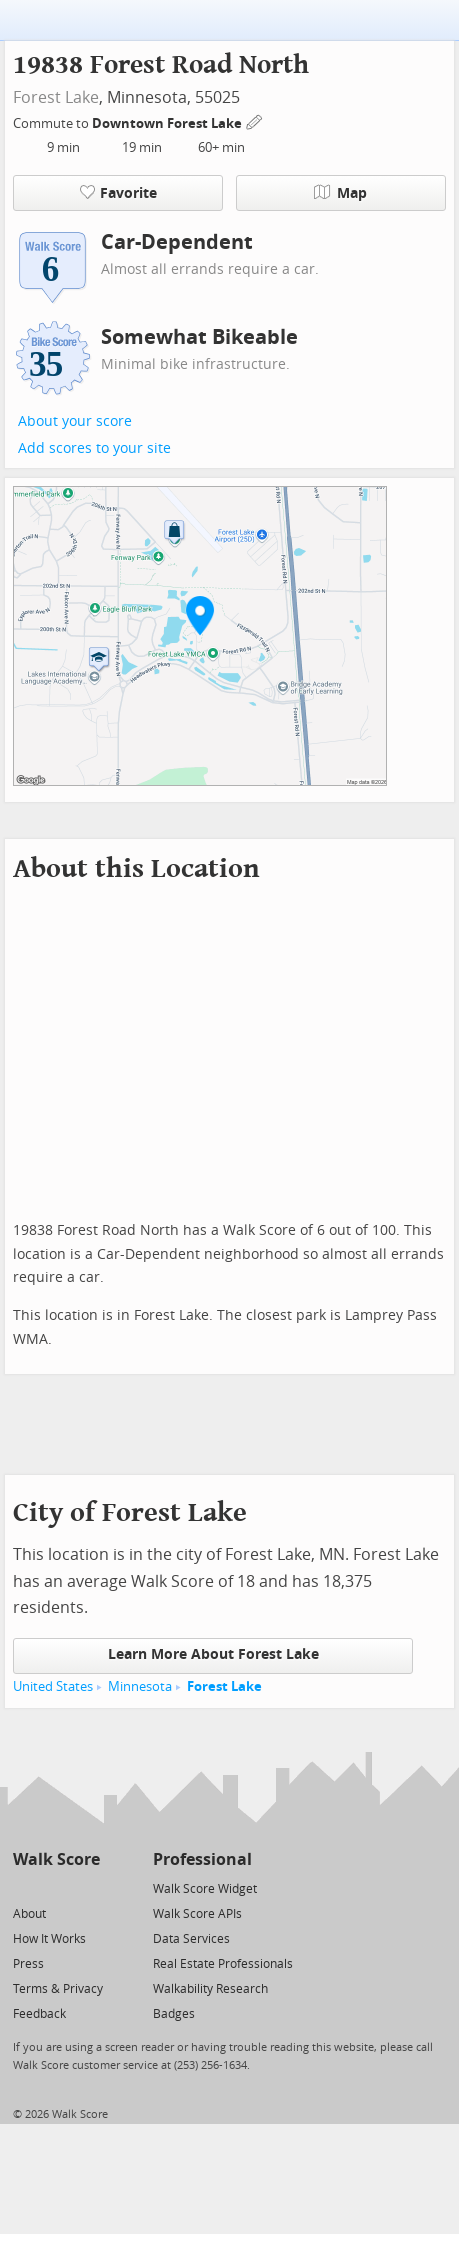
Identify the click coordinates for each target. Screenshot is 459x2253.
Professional (202, 1859)
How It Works (49, 1939)
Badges (174, 2014)
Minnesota (140, 1686)
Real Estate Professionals (223, 1964)
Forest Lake (56, 97)
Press (28, 1964)
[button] (200, 615)
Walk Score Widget (205, 1889)
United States (53, 1686)
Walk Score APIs (197, 1914)
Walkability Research (210, 1989)
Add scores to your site (94, 448)
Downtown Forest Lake (168, 123)
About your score (75, 421)
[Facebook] (55, 1887)
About (29, 1914)
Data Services (191, 1939)
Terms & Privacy (58, 1989)
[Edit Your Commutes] (255, 120)
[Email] (86, 1887)
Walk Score (56, 1859)
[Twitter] (24, 1887)
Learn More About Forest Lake (213, 1654)
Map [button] (340, 193)
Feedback (39, 2014)
